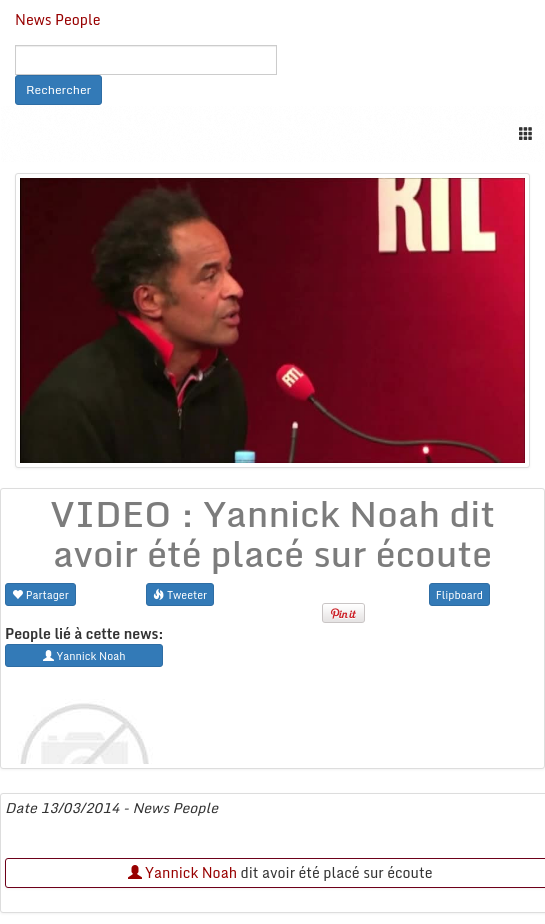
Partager (40, 594)
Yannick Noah (182, 872)
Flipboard (459, 594)
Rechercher (58, 89)
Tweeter (180, 594)
